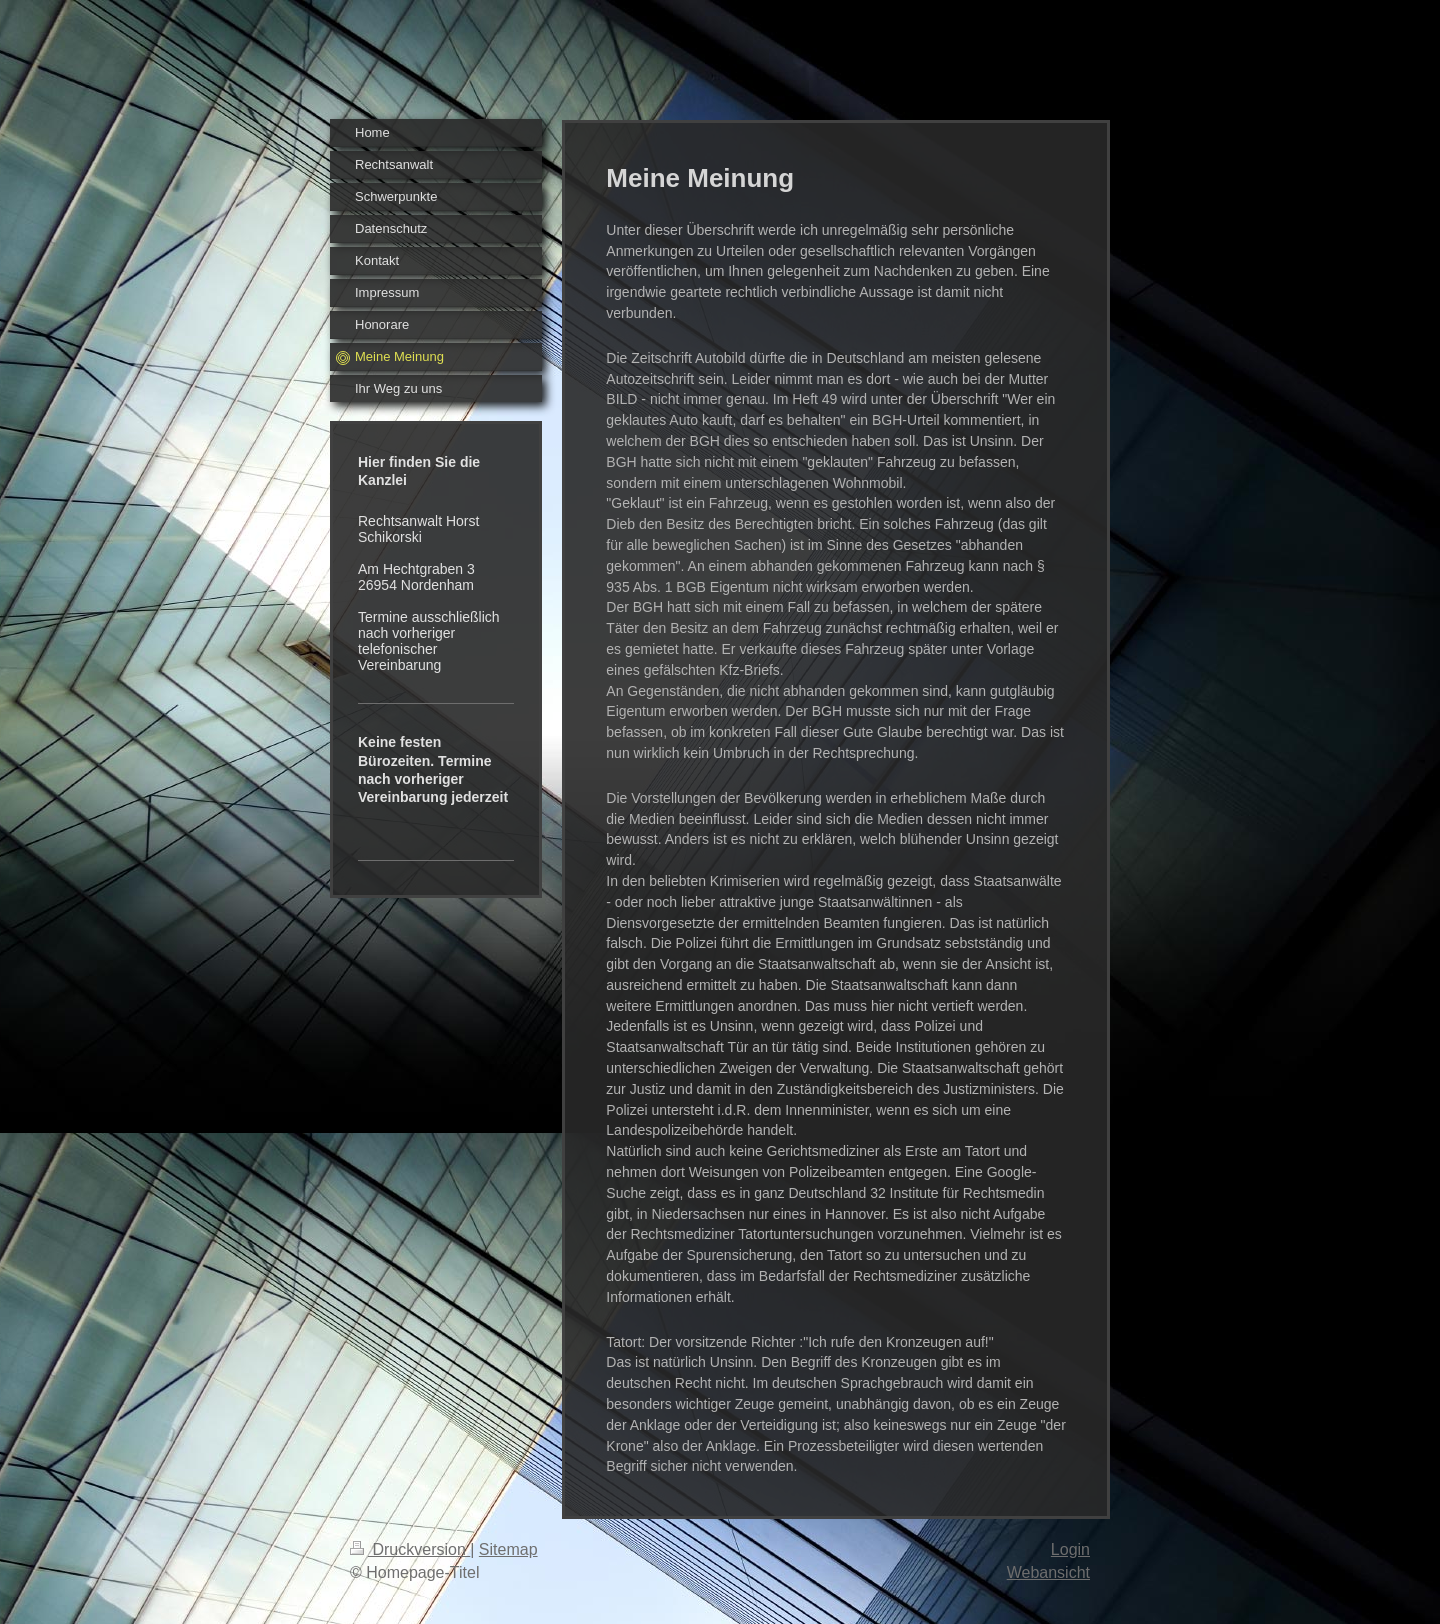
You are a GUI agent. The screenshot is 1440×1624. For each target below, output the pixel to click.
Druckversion (410, 1549)
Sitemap (508, 1549)
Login (1070, 1549)
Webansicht (1048, 1572)
